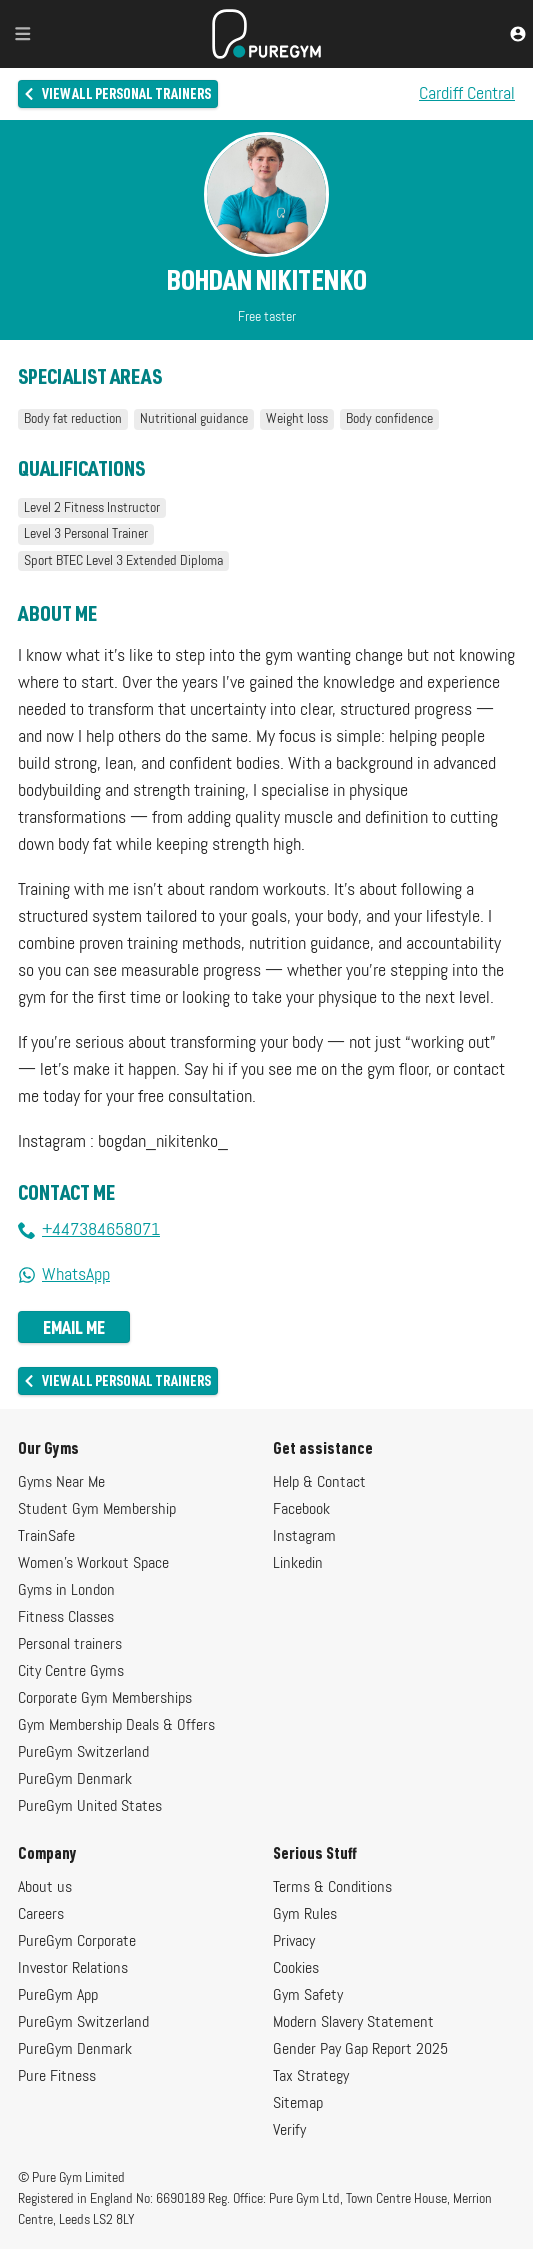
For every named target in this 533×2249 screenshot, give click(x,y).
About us (45, 1888)
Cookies (296, 1969)
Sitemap (298, 2104)
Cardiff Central (467, 94)
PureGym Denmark (75, 1780)
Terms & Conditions (332, 1888)
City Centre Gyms (71, 1672)
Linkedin (298, 1564)
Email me (74, 1327)
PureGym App (58, 1996)
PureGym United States (90, 1807)
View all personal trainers (116, 93)
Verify (289, 2131)
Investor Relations (73, 1969)
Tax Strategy (311, 2077)
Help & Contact (319, 1483)
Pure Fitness (57, 2077)
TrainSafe (46, 1537)
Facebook (301, 1510)
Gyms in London (66, 1591)
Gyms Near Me (61, 1483)
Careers (41, 1915)
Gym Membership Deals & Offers (116, 1726)
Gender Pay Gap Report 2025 (360, 2050)
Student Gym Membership (97, 1510)
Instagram (304, 1537)
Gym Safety (308, 1996)
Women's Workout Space (93, 1564)
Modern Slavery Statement (353, 2023)
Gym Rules (305, 1915)
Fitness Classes (66, 1618)
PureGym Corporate (77, 1942)
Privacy (294, 1942)
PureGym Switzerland (83, 1753)
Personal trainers (70, 1645)
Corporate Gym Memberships (105, 1699)
